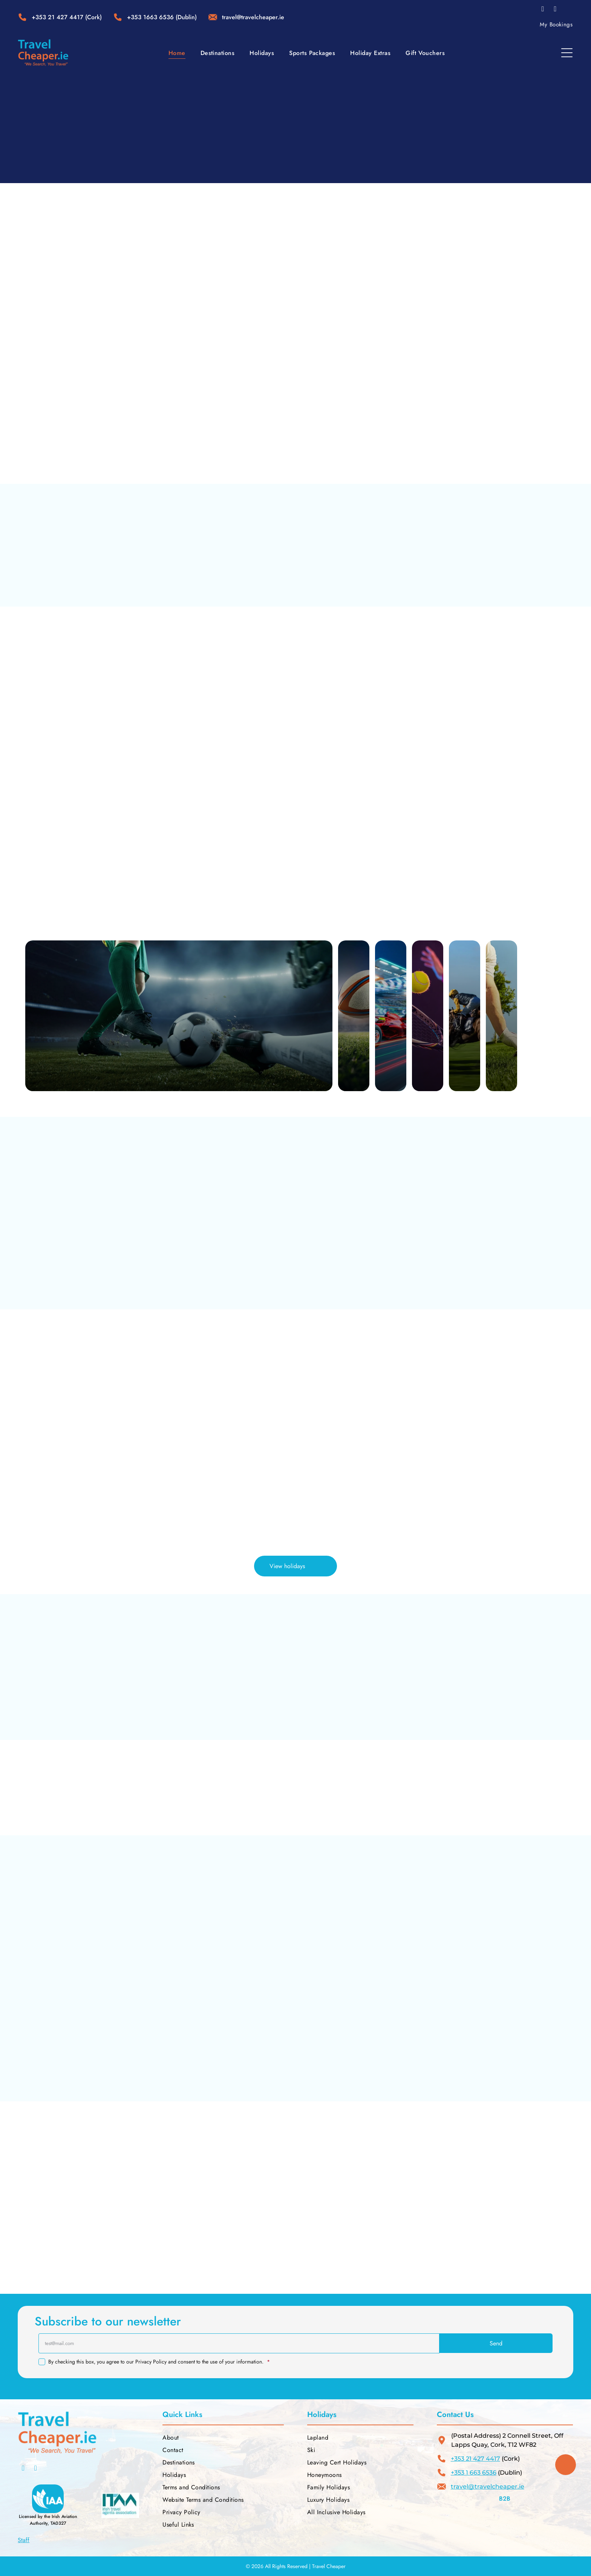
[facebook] (542, 10)
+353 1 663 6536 (473, 2472)
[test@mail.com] (238, 2343)
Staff (23, 2540)
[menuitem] (556, 24)
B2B (504, 2498)
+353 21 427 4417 (57, 17)
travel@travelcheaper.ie (487, 2486)
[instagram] (555, 10)
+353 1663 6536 (150, 17)
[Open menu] (567, 52)
